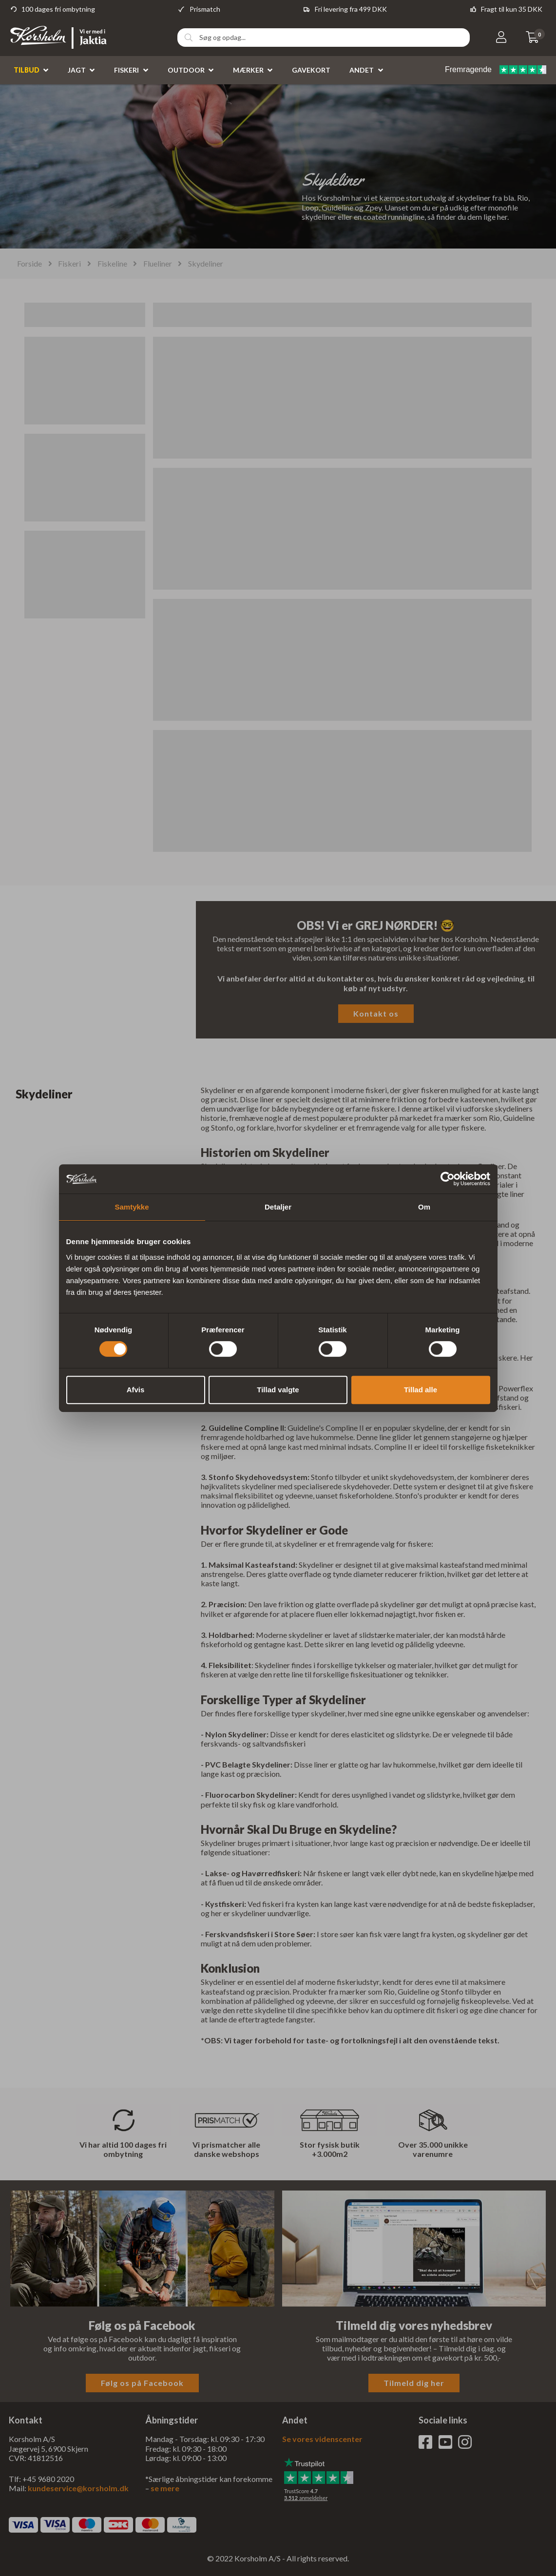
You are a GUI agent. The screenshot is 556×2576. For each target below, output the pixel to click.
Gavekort (311, 70)
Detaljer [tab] (278, 1207)
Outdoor (186, 70)
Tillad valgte (278, 1389)
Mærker (248, 70)
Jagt (77, 70)
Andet (361, 70)
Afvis (136, 1389)
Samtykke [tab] (132, 1207)
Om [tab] (424, 1207)
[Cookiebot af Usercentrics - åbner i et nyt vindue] (447, 1179)
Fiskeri (126, 70)
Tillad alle (420, 1389)
